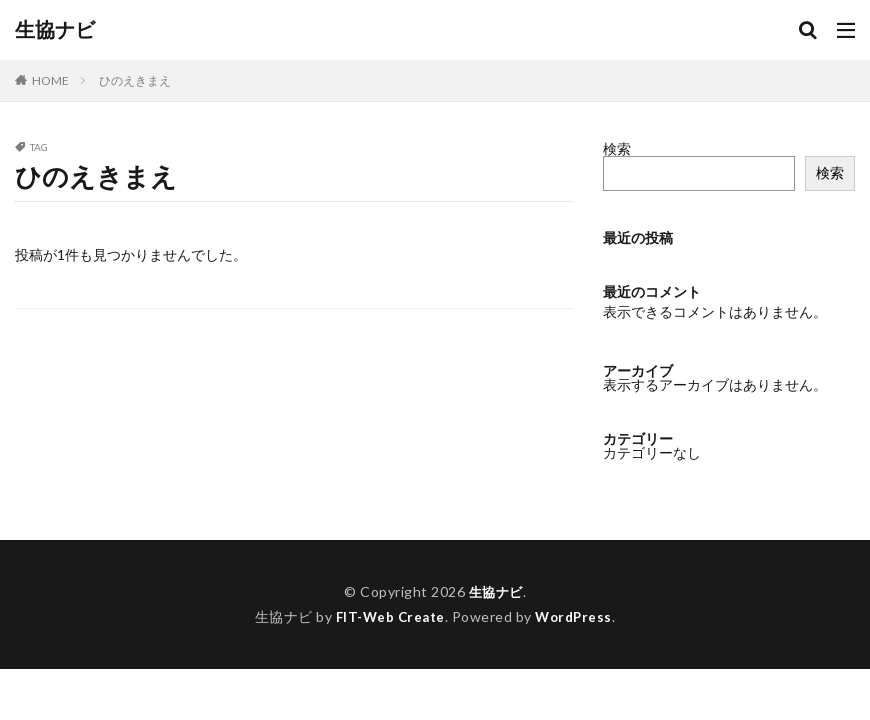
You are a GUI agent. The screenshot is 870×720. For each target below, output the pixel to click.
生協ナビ (55, 30)
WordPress (576, 616)
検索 (617, 148)
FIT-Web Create (388, 616)
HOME (50, 80)
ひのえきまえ (135, 80)
